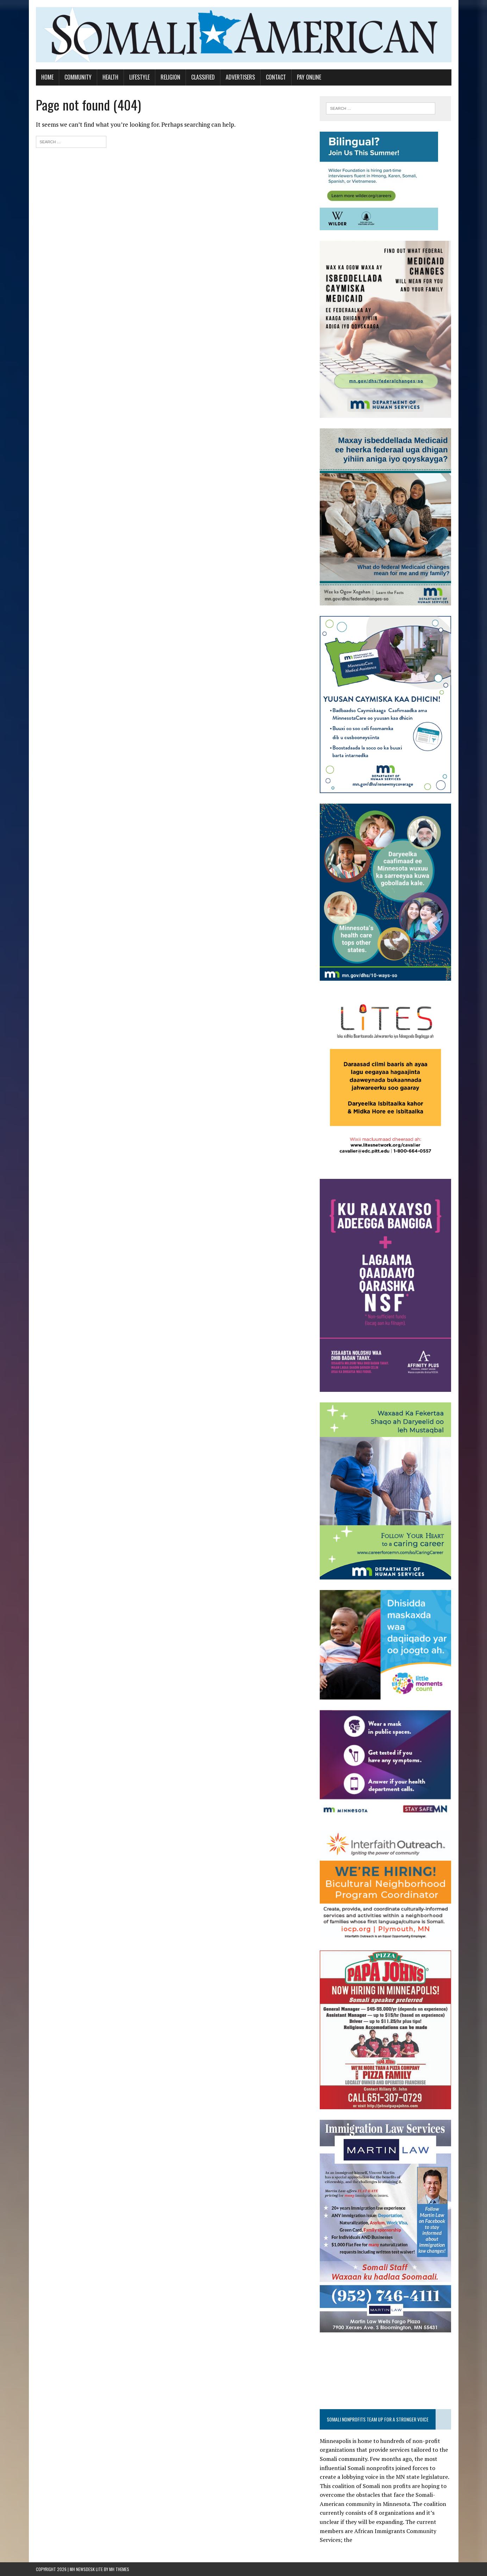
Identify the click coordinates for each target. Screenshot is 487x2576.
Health (110, 77)
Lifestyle (139, 77)
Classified (203, 77)
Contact (276, 77)
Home (47, 77)
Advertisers (240, 77)
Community (78, 77)
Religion (170, 77)
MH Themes (119, 2569)
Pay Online (309, 77)
